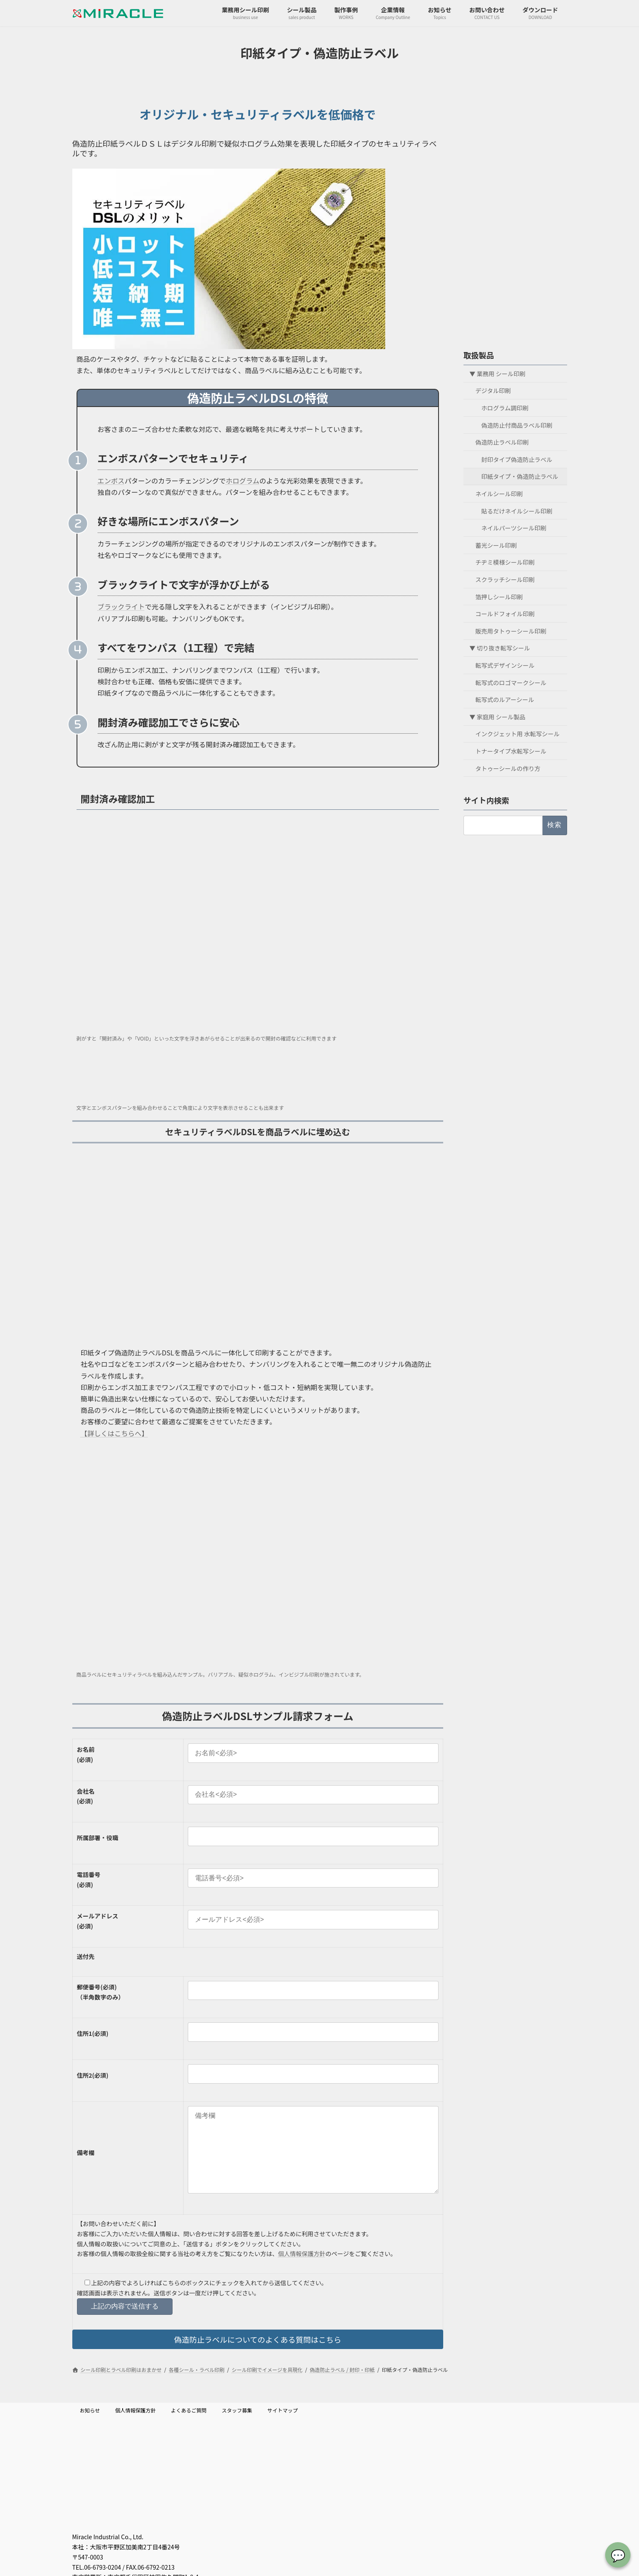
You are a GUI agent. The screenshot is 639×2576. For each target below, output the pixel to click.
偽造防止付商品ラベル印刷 (516, 425)
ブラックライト (121, 606)
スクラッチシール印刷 (505, 579)
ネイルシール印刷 (499, 493)
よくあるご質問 (188, 2427)
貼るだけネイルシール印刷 (516, 510)
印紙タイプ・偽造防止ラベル (519, 476)
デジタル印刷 (493, 390)
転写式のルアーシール (504, 699)
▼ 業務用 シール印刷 (497, 373)
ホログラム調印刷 (505, 408)
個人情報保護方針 (302, 2270)
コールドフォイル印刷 (505, 613)
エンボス (111, 480)
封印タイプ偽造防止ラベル (516, 459)
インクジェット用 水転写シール (517, 733)
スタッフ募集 (237, 2427)
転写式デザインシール (505, 665)
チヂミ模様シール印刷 (505, 562)
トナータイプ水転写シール (510, 751)
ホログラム (243, 480)
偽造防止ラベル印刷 (502, 442)
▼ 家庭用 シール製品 (497, 716)
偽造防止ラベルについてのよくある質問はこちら (257, 2356)
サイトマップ (282, 2427)
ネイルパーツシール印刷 (513, 528)
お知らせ (90, 2427)
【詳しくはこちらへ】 (114, 1433)
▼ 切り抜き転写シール (499, 648)
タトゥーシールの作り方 (507, 768)
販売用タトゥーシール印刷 (510, 630)
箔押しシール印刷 (499, 596)
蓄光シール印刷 (496, 545)
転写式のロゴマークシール (510, 682)
